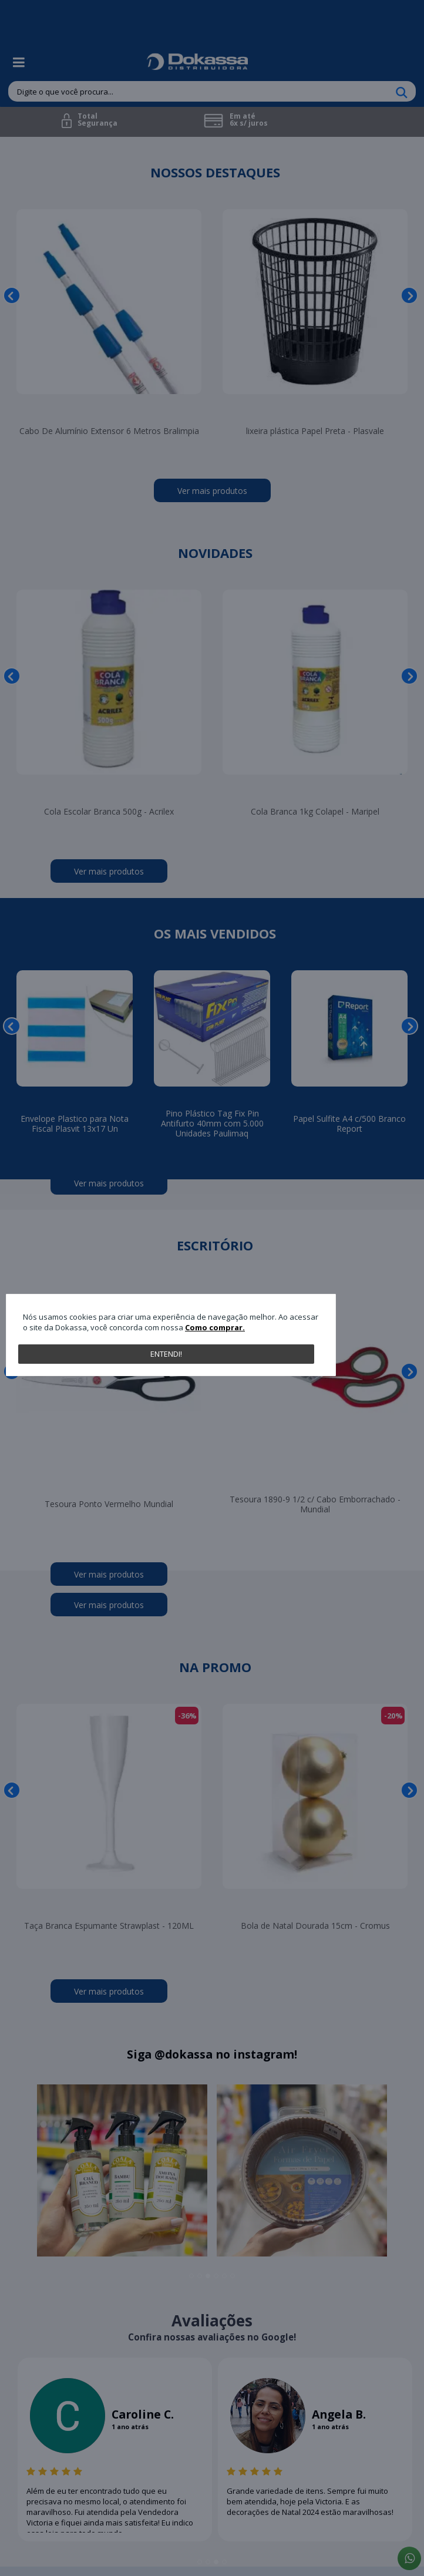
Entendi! (166, 1353)
